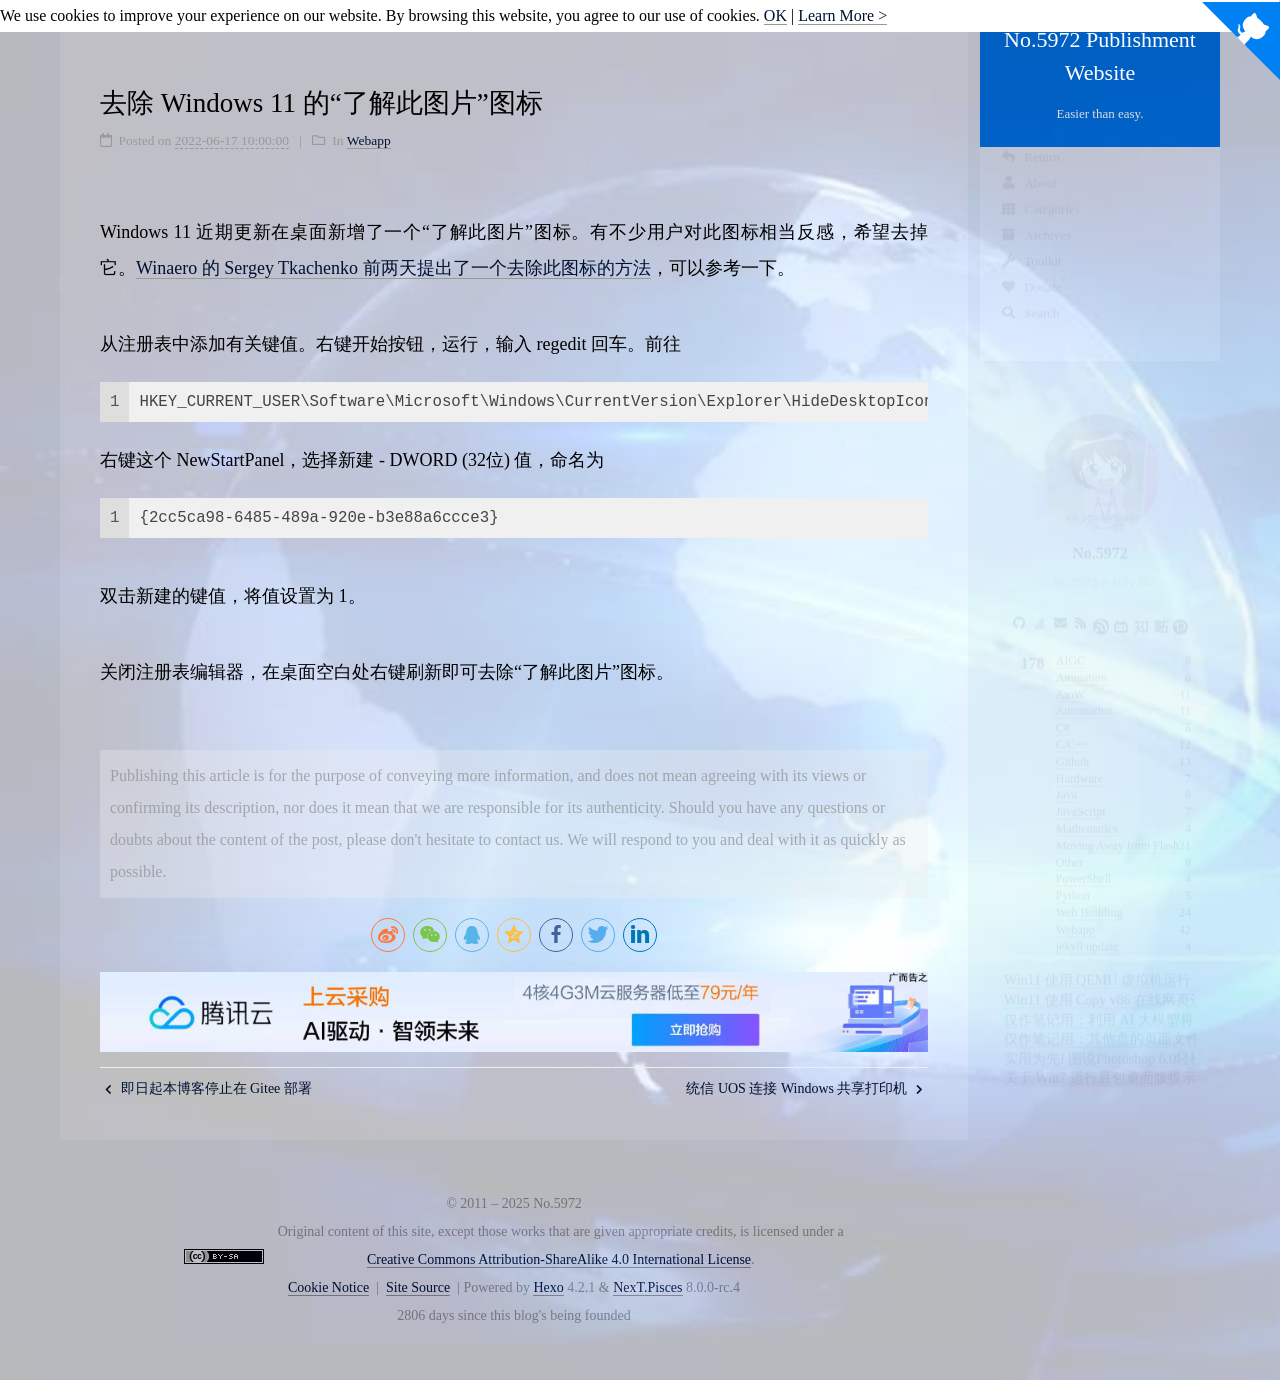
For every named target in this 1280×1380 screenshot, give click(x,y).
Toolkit (1031, 279)
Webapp (1075, 911)
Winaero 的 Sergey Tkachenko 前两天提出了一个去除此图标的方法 (393, 268)
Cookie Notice (328, 1287)
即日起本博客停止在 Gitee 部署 (208, 1088)
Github (1072, 743)
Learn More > (842, 15)
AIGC (1070, 642)
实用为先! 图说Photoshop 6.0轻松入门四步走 (1139, 1040)
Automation (1084, 692)
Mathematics (1087, 810)
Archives (1035, 253)
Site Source (418, 1287)
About (1028, 201)
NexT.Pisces (647, 1287)
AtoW (1070, 676)
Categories (1040, 227)
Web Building (1089, 894)
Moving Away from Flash (1117, 827)
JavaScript (1081, 793)
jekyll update (1087, 928)
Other (1069, 844)
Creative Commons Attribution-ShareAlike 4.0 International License (559, 1259)
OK (775, 15)
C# (1063, 709)
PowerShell (1083, 860)
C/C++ (1072, 726)
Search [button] (1030, 331)
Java (1066, 776)
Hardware (1079, 760)
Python (1073, 877)
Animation (1081, 659)
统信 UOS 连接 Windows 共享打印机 (804, 1088)
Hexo (548, 1287)
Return (1030, 175)
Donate (1031, 305)
